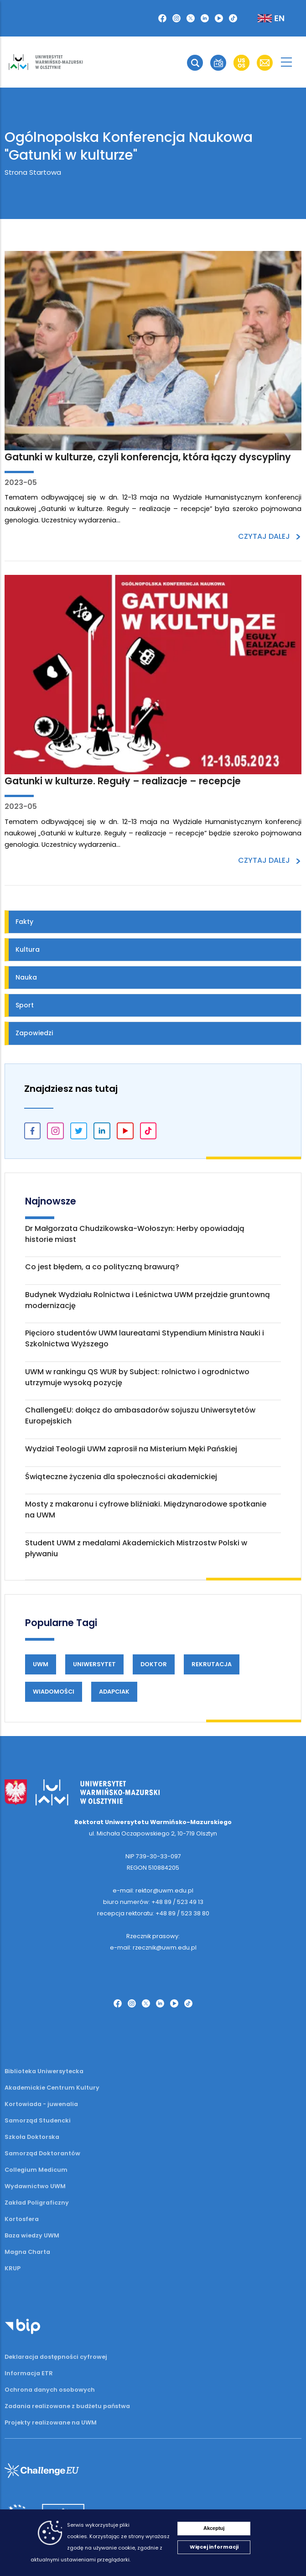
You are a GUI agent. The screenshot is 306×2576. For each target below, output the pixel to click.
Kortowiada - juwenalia (41, 2104)
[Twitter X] (191, 18)
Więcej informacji (214, 2546)
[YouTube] (219, 18)
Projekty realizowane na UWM (51, 2422)
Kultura (28, 949)
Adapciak (114, 1691)
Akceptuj (213, 2528)
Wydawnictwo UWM (35, 2186)
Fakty (24, 921)
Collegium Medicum (36, 2170)
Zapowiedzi (34, 1033)
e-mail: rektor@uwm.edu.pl (153, 1890)
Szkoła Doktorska (32, 2137)
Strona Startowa (33, 172)
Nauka (26, 977)
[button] (195, 63)
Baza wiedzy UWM (32, 2235)
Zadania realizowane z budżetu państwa (67, 2406)
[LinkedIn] (205, 18)
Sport (25, 1005)
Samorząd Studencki (38, 2120)
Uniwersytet (94, 1664)
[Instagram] (176, 18)
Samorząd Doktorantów (42, 2153)
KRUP (13, 2268)
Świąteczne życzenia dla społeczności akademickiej (121, 1476)
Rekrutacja (212, 1664)
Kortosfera (22, 2219)
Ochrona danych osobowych (50, 2389)
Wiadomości (53, 1691)
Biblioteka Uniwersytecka (44, 2071)
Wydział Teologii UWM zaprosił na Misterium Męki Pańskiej (131, 1449)
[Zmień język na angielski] (263, 18)
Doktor (153, 1664)
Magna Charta (27, 2252)
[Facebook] (162, 18)
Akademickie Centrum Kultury (52, 2087)
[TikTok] (233, 18)
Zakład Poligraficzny (37, 2202)
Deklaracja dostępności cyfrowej (56, 2357)
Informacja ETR (29, 2373)
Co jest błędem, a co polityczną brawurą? (102, 1267)
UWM (40, 1664)
